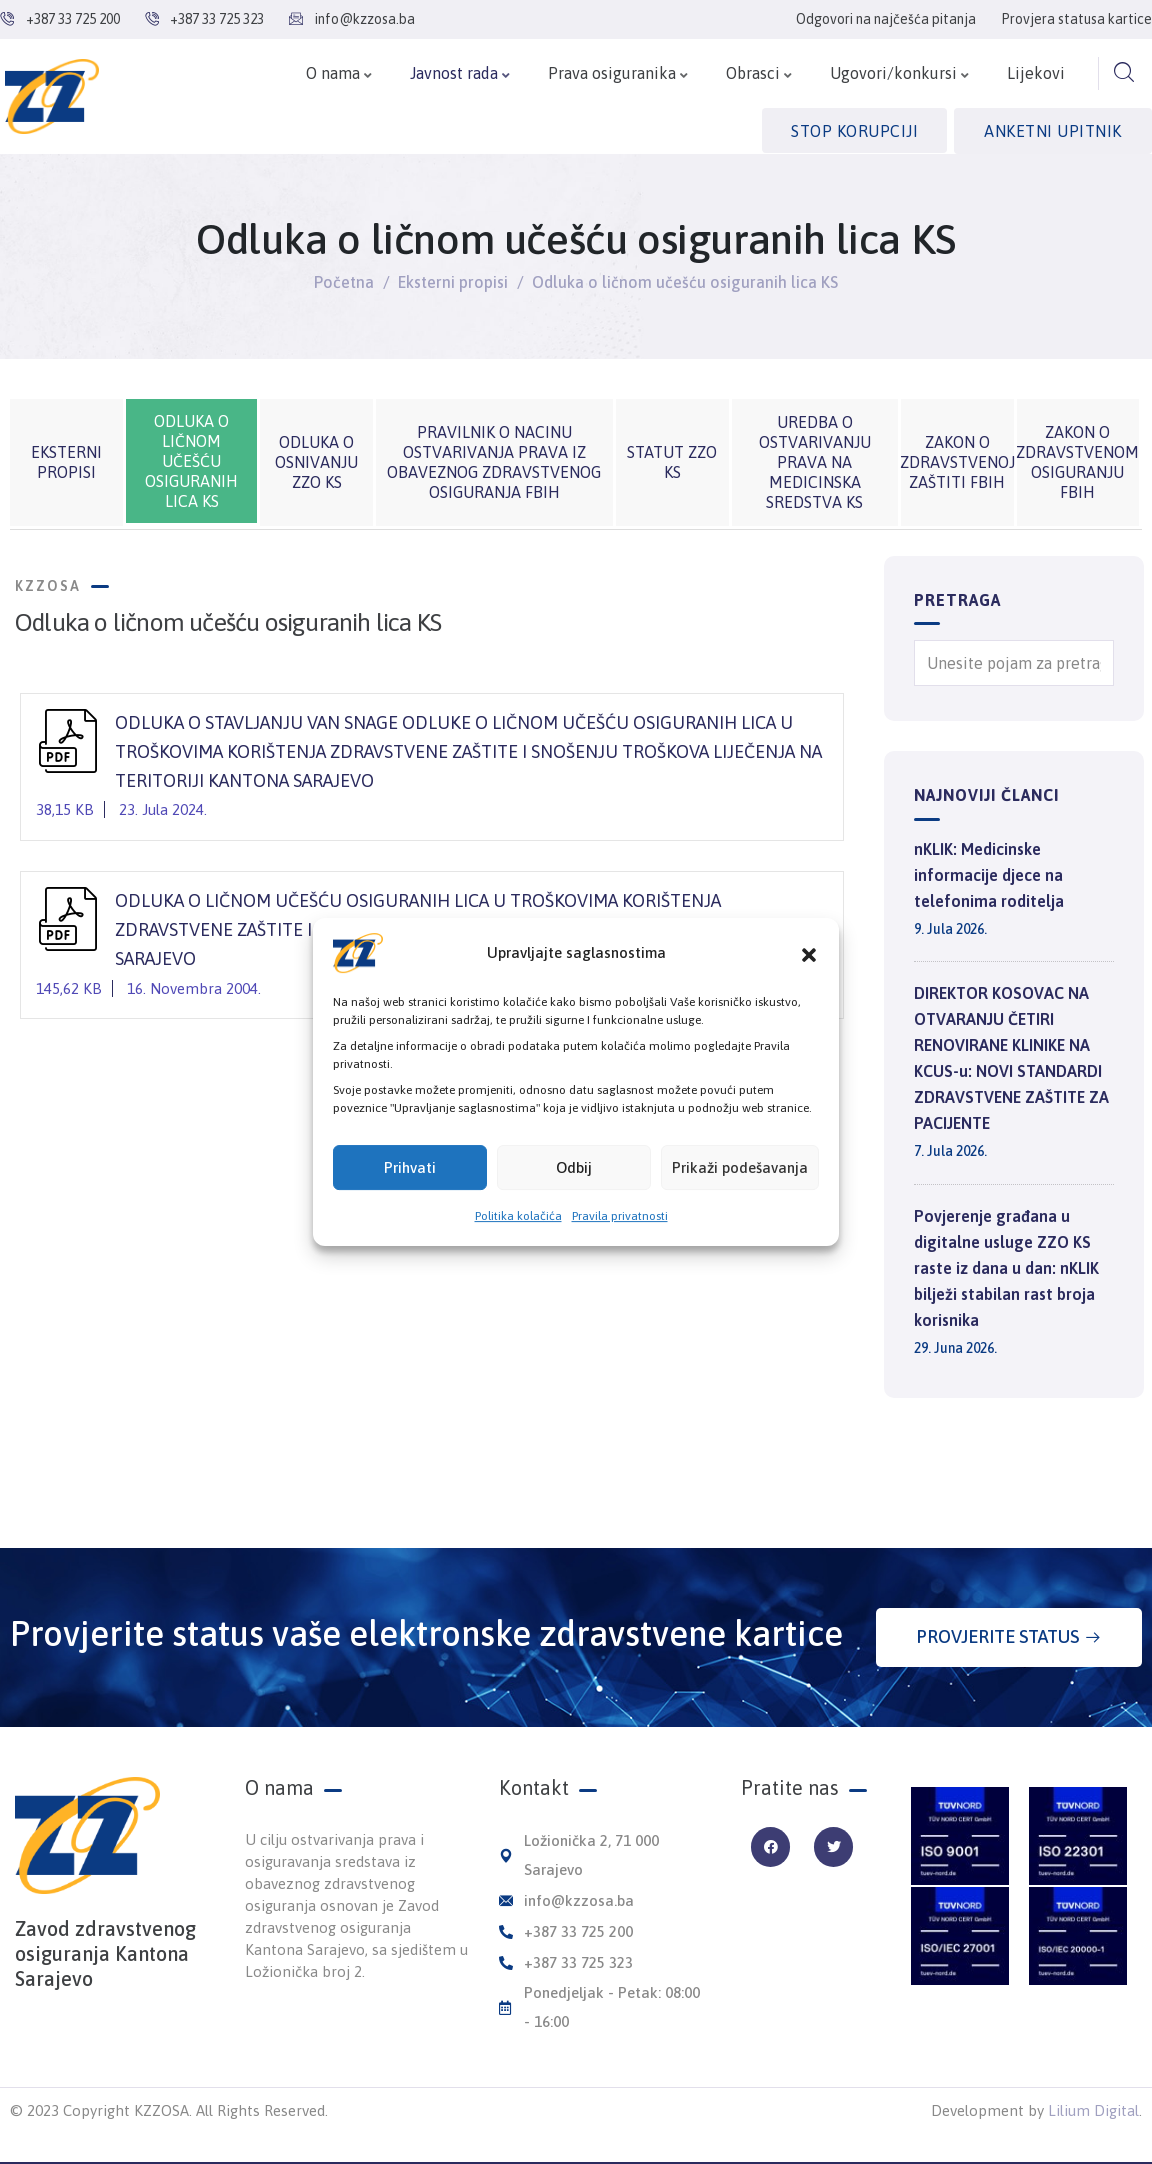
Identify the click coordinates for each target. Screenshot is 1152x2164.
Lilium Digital (1093, 2110)
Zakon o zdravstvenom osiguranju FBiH (1077, 462)
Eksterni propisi (453, 282)
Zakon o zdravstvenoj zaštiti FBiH (957, 462)
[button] (809, 953)
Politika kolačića (518, 1216)
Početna (344, 282)
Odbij (574, 1167)
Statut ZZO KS (672, 462)
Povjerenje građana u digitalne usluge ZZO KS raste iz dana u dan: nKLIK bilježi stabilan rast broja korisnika (1006, 1268)
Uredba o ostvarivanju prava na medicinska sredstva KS (815, 462)
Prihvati (410, 1167)
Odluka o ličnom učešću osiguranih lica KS (191, 461)
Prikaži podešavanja (740, 1167)
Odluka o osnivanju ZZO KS (316, 462)
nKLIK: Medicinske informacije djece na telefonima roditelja (989, 875)
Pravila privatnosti (620, 1216)
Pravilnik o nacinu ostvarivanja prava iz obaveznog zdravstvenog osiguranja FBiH (494, 462)
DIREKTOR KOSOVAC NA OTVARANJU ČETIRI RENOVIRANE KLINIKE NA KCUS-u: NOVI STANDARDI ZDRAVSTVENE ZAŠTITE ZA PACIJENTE (1011, 1058)
